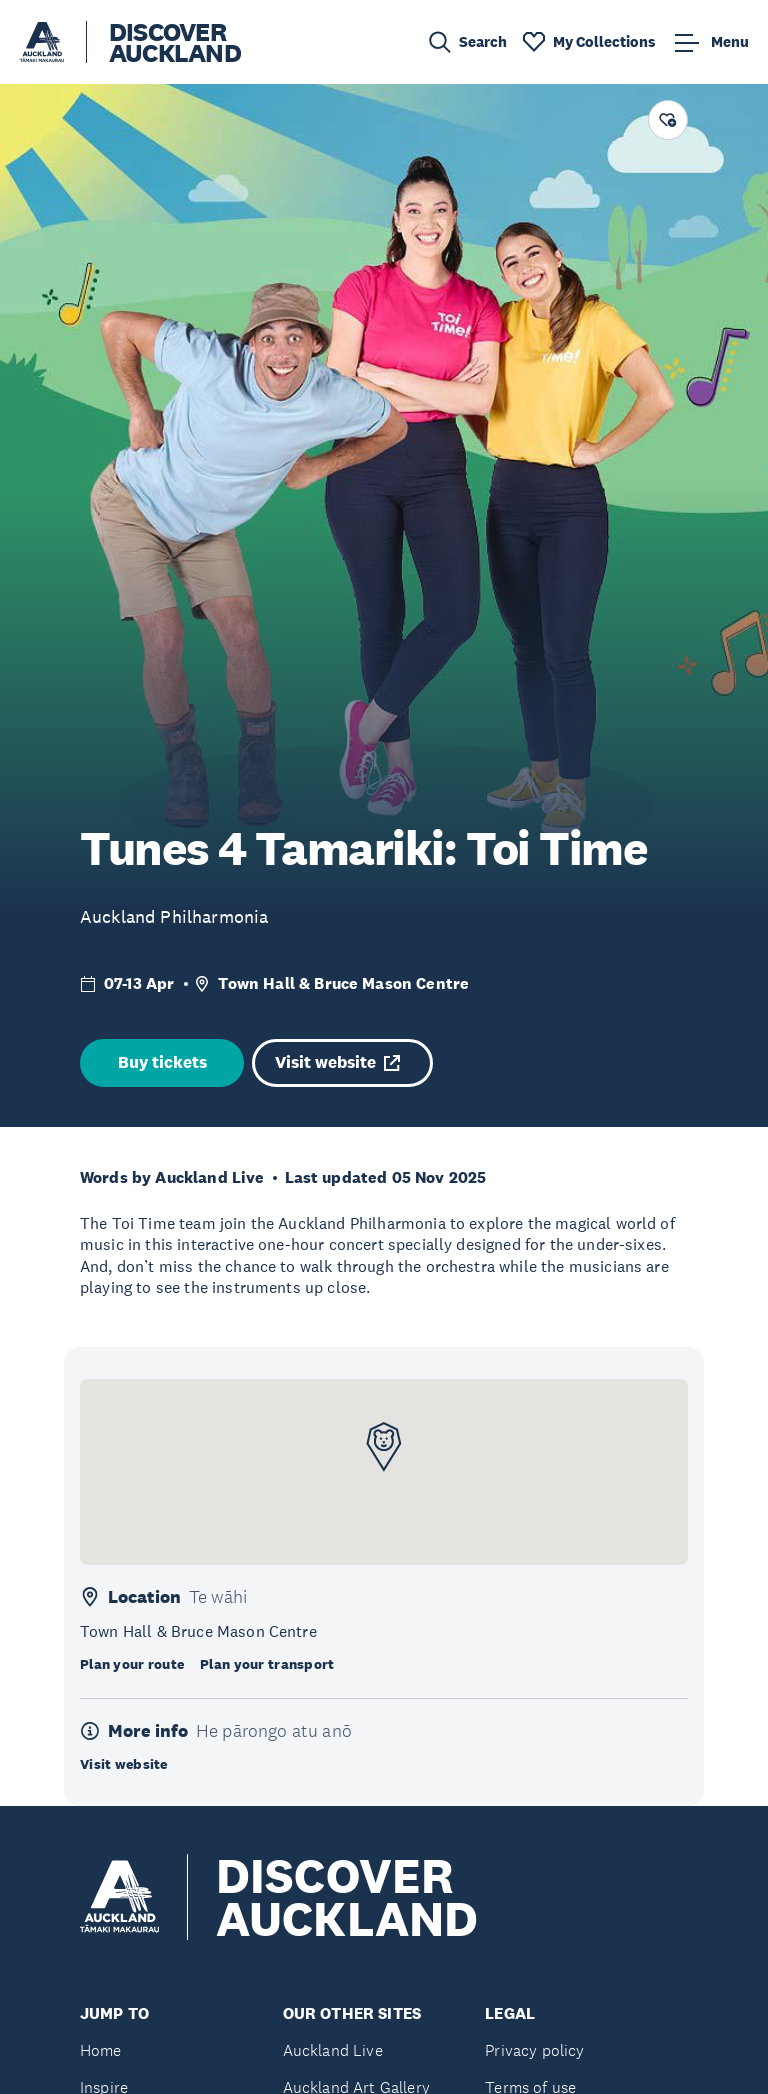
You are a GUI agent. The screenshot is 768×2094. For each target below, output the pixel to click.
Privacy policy (534, 2050)
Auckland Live (333, 2050)
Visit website (337, 1062)
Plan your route (132, 1664)
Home (101, 2050)
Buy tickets (162, 1062)
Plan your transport (267, 1664)
